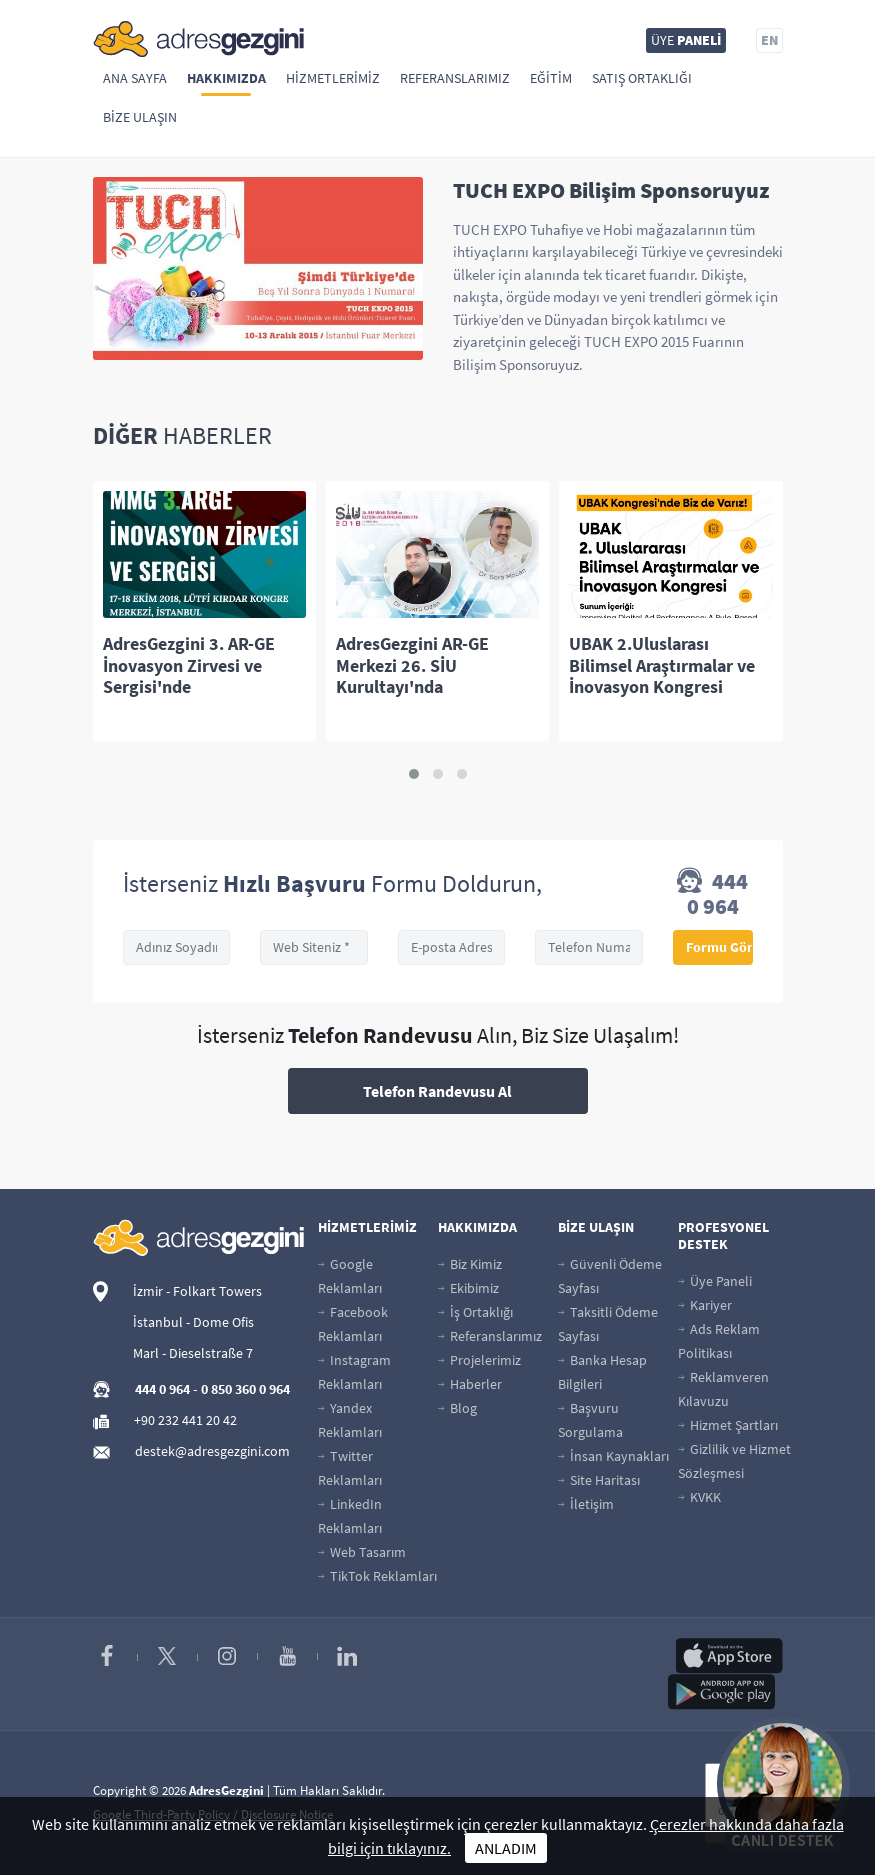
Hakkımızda (226, 78)
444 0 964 (712, 894)
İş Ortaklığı (475, 1312)
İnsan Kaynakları (613, 1456)
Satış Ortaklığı (642, 78)
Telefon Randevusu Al (437, 1091)
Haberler (470, 1384)
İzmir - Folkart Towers (197, 1291)
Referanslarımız (455, 78)
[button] (414, 774)
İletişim (586, 1504)
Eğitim (551, 78)
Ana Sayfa (135, 78)
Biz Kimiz (470, 1264)
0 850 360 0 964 (245, 1389)
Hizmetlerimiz (333, 78)
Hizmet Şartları (728, 1425)
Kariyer (705, 1305)
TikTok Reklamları (377, 1576)
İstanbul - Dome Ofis (193, 1322)
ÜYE (686, 40)
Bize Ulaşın (140, 117)
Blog (457, 1408)
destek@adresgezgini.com (212, 1451)
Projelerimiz (479, 1360)
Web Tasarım (362, 1552)
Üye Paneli (715, 1281)
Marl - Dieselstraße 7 (193, 1353)
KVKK (699, 1497)
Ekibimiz (468, 1288)
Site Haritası (599, 1480)
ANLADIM (506, 1848)
